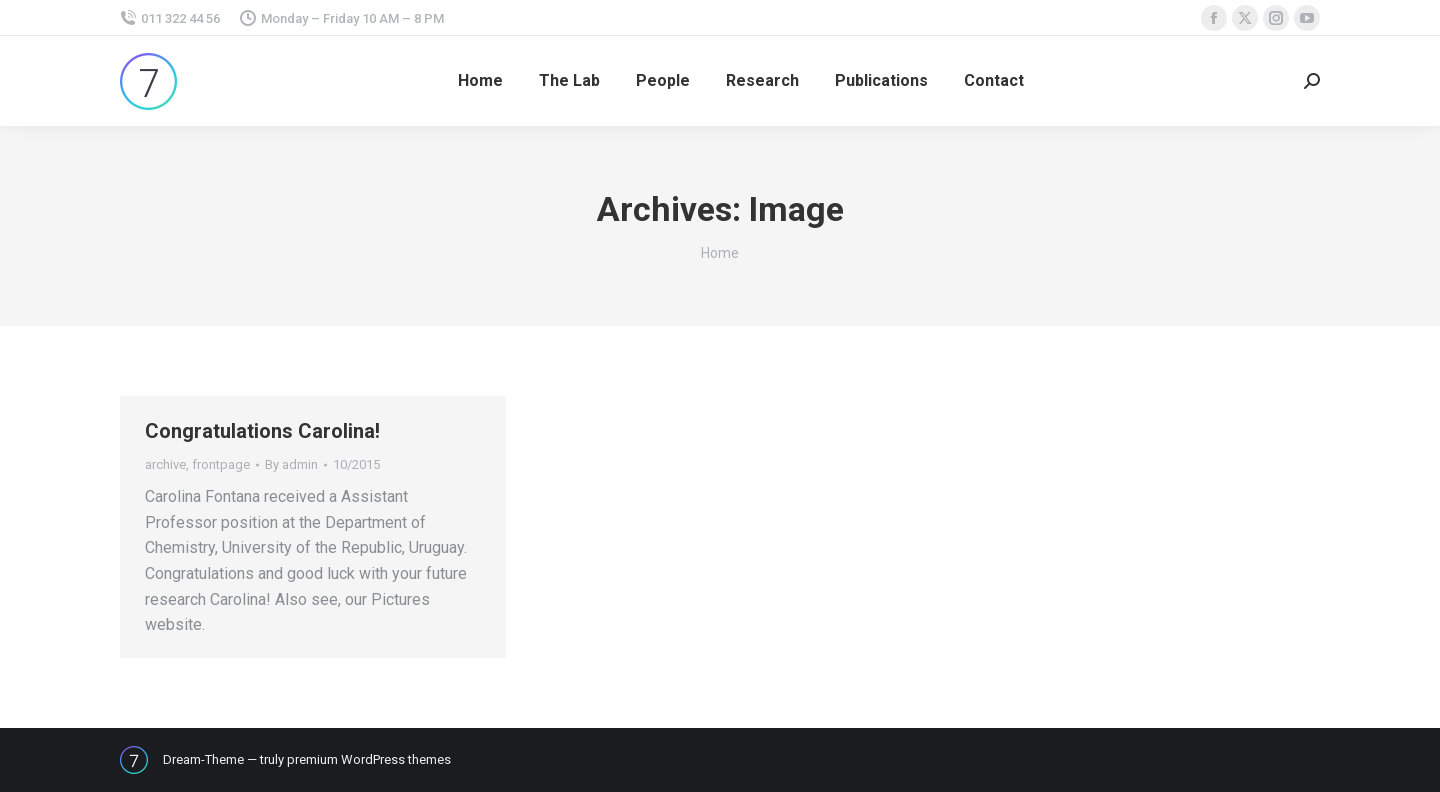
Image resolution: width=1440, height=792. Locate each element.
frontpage (221, 464)
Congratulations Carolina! (262, 431)
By (291, 464)
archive (165, 464)
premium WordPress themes (369, 759)
